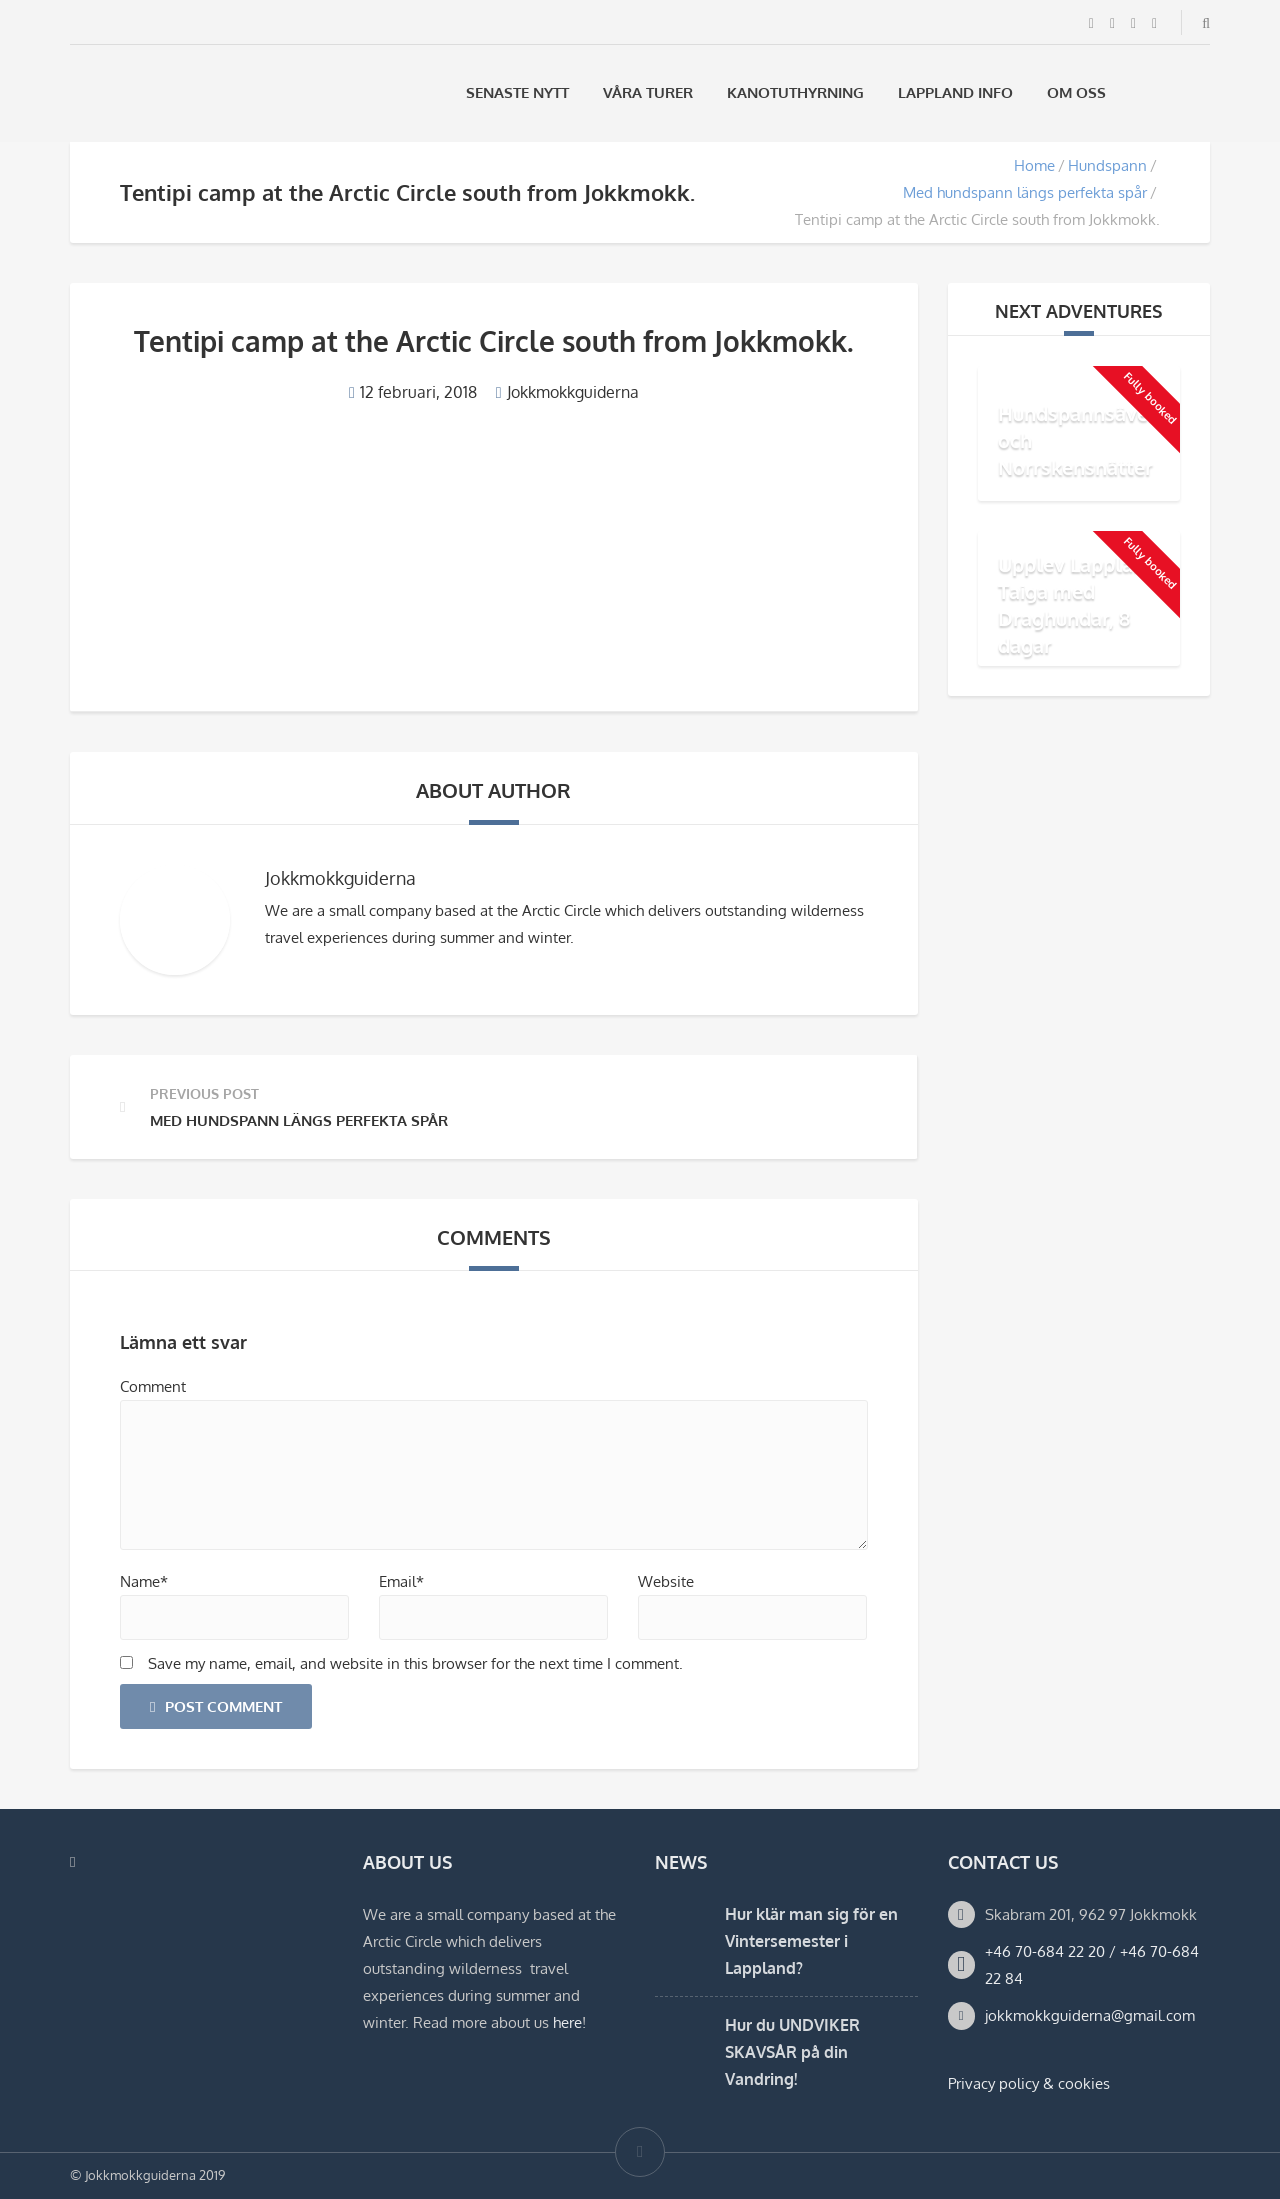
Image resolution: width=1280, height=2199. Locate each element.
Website (666, 1581)
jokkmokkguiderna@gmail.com (1090, 2015)
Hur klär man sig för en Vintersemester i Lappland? (811, 1941)
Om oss (1076, 92)
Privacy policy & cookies (1029, 2083)
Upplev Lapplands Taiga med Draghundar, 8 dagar (1082, 604)
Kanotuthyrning (795, 92)
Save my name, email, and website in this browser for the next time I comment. (415, 1663)
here (567, 2022)
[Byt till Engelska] (1201, 92)
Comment (153, 1386)
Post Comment (216, 1706)
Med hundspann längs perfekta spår (1025, 192)
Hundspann (1107, 165)
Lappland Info (955, 92)
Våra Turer (648, 92)
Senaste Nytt (517, 92)
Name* (144, 1581)
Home (1034, 165)
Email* (401, 1581)
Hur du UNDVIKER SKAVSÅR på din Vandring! (792, 2052)
